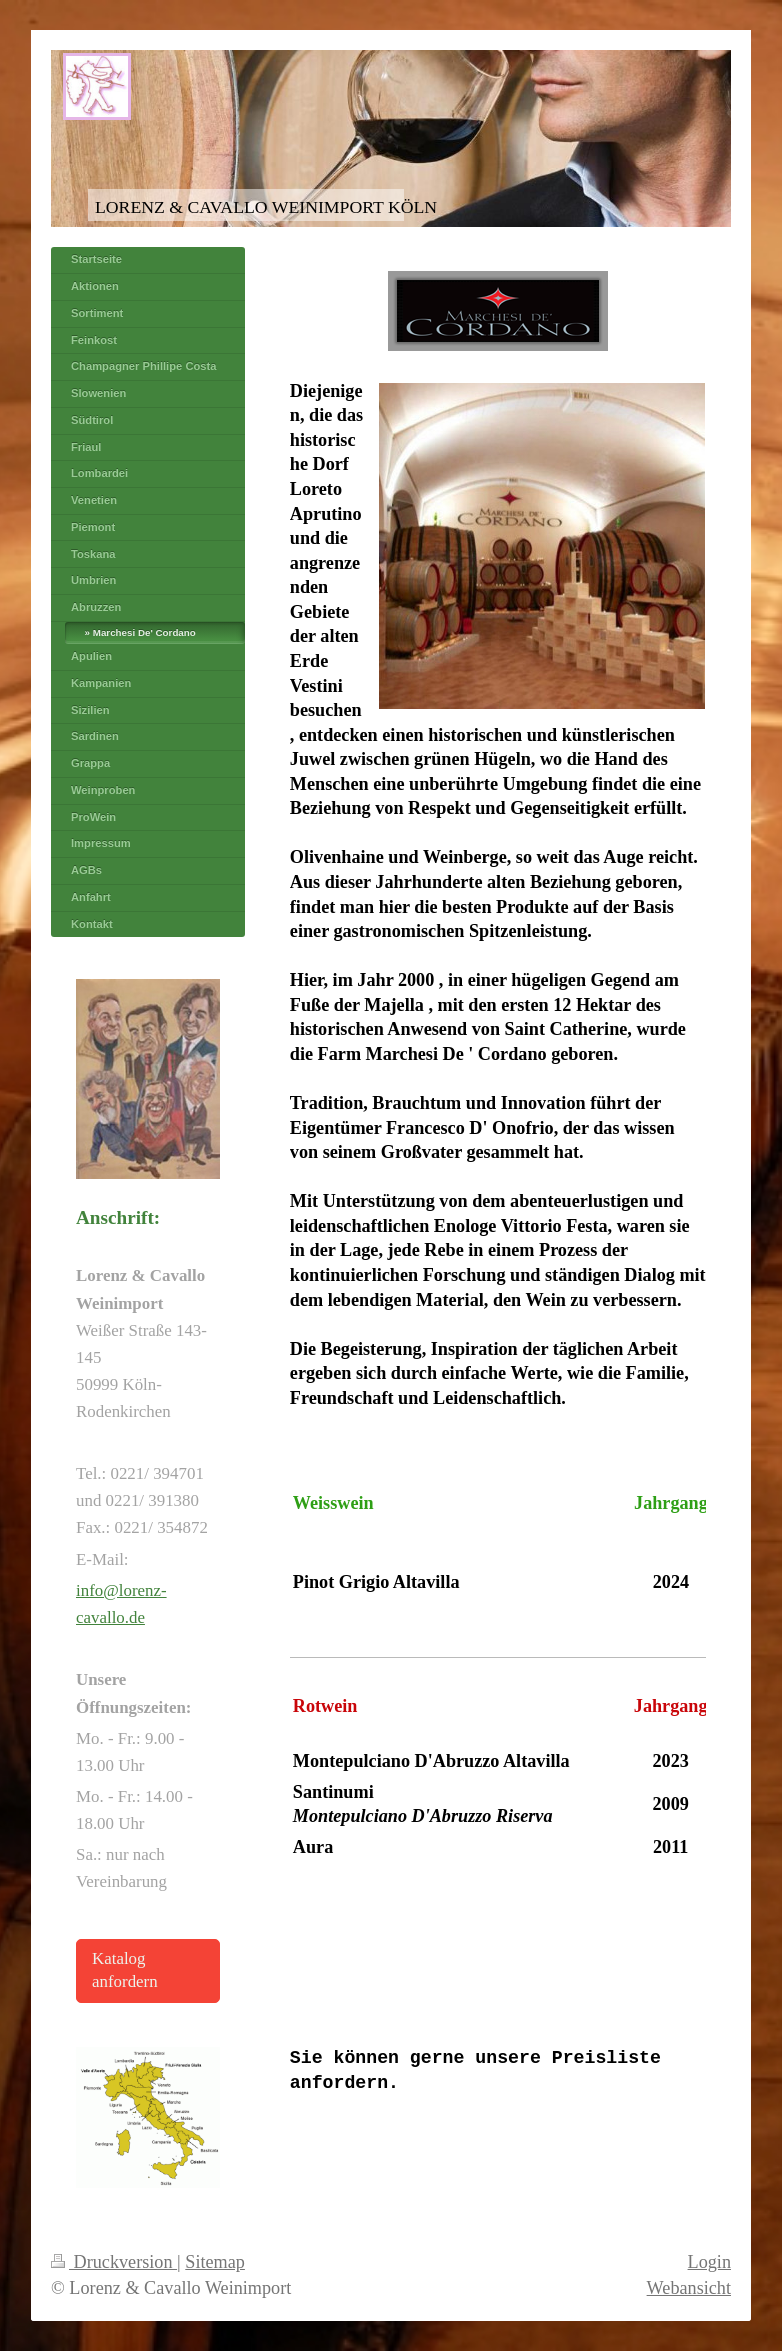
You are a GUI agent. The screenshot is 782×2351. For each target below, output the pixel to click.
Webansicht (689, 2288)
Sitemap (215, 2262)
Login (709, 2262)
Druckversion (114, 2262)
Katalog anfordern (125, 1970)
